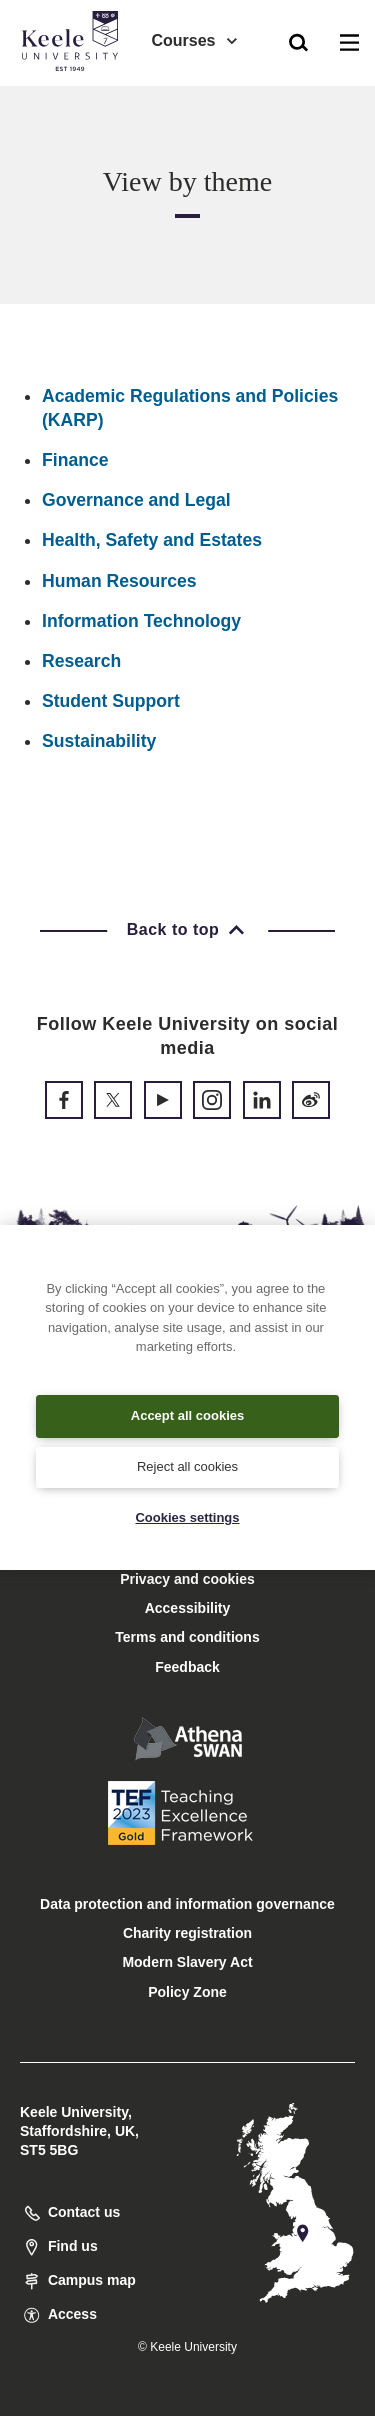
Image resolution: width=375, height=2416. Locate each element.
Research (81, 661)
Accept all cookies (187, 1415)
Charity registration (187, 1933)
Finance (75, 460)
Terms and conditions (187, 1637)
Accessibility (74, 98)
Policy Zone (187, 1992)
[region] (187, 1398)
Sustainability (99, 741)
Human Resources (119, 581)
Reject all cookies (187, 1466)
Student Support (111, 701)
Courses (195, 40)
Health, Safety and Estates (152, 540)
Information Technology (141, 621)
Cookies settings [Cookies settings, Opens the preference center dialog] (187, 1517)
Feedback (187, 1667)
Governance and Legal (136, 500)
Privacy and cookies (187, 1579)
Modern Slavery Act (187, 1962)
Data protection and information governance (187, 1904)
